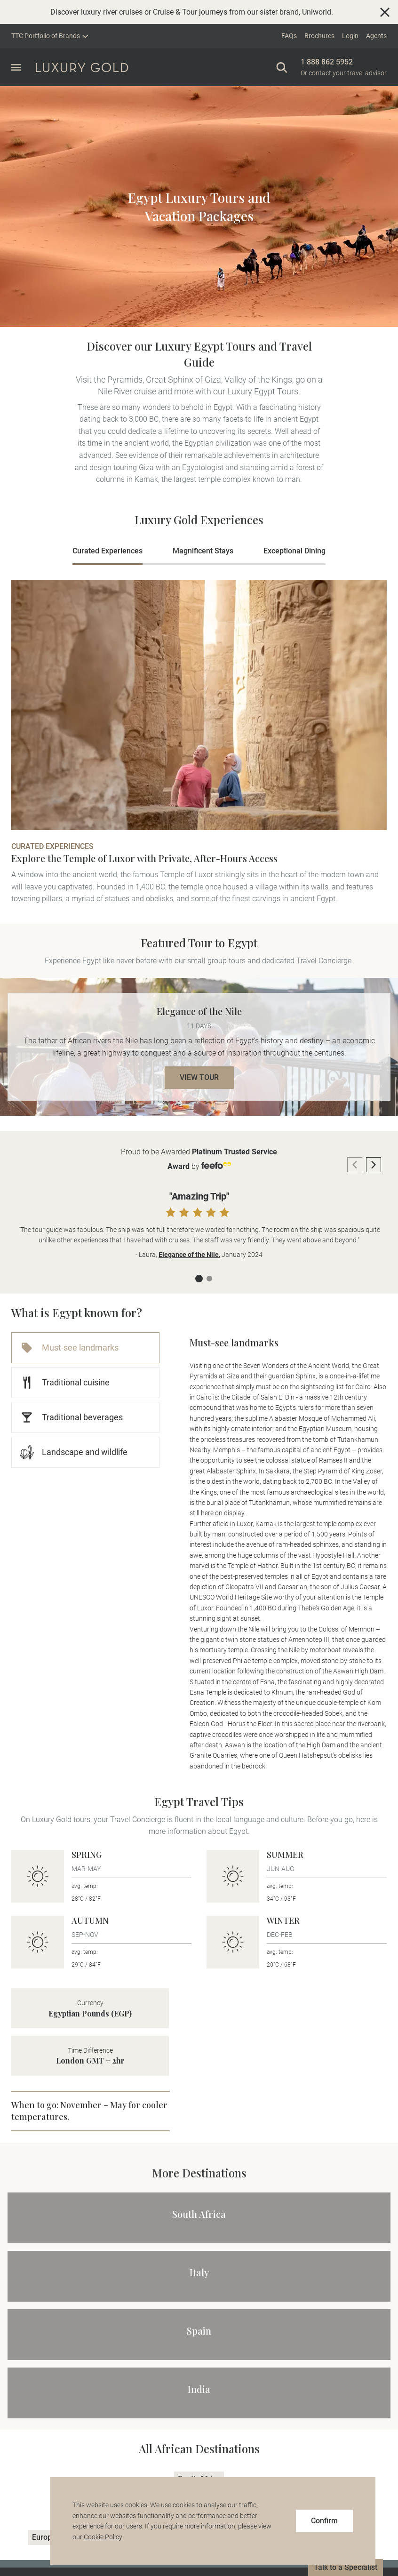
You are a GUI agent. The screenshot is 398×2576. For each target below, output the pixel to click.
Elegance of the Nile (189, 1254)
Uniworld (316, 12)
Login (350, 36)
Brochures (319, 36)
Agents (376, 36)
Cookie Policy (103, 2537)
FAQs (289, 36)
